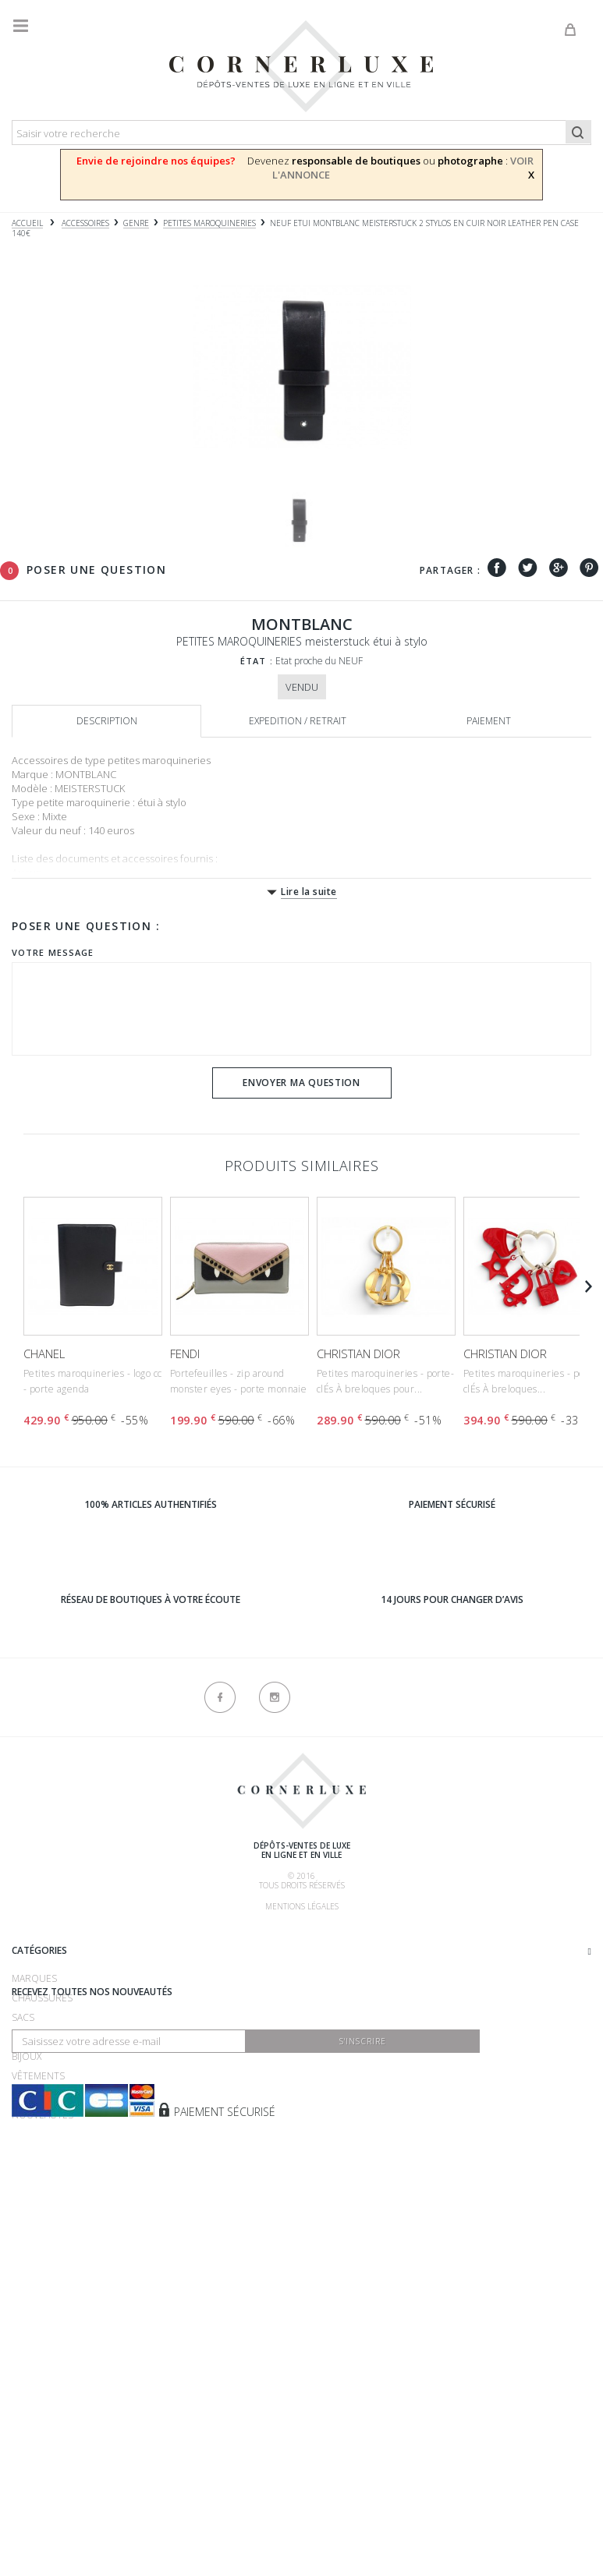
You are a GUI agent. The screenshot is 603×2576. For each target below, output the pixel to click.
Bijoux (26, 2274)
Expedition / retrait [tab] (297, 720)
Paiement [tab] (488, 720)
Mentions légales (302, 1906)
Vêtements (38, 2294)
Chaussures (42, 2216)
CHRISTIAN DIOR (358, 1353)
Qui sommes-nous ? (59, 1936)
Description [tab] (106, 720)
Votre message (53, 952)
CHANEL (44, 1353)
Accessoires (42, 2313)
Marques (34, 2196)
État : (256, 661)
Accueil (27, 223)
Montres (34, 2255)
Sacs (23, 2235)
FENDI (185, 1353)
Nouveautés (42, 2333)
